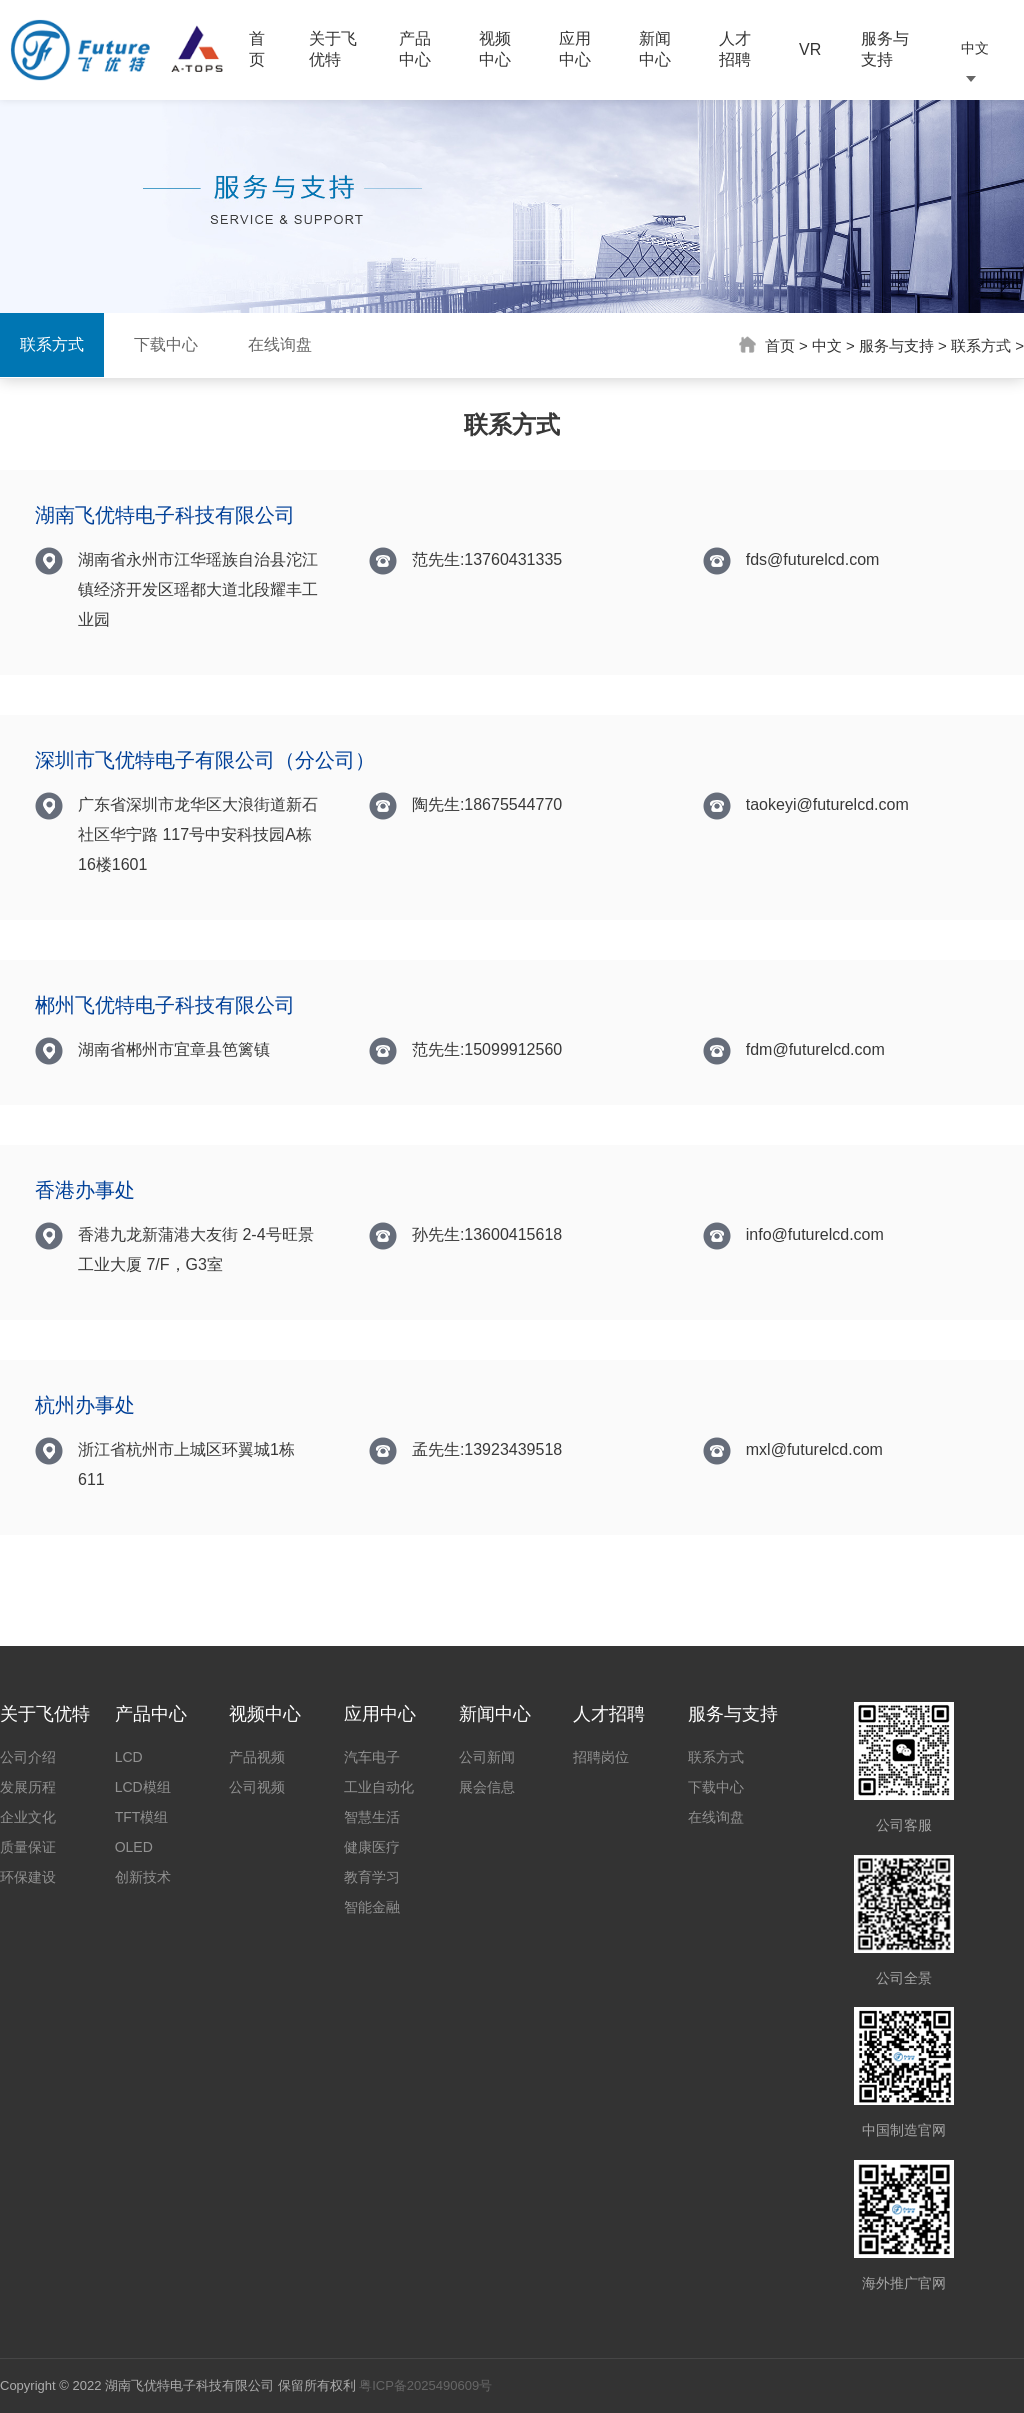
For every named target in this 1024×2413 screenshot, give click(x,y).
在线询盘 (280, 344)
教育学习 (372, 1877)
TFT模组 (142, 1817)
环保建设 (28, 1877)
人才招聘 (735, 49)
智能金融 (372, 1907)
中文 (827, 345)
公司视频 (257, 1787)
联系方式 (52, 344)
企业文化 (28, 1817)
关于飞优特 (333, 49)
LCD (129, 1757)
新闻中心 (655, 49)
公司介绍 (28, 1757)
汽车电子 (372, 1757)
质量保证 (28, 1847)
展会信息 (487, 1787)
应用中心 (575, 49)
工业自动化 (379, 1787)
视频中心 (495, 49)
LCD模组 (143, 1787)
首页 (257, 49)
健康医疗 (372, 1847)
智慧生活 (372, 1817)
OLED (134, 1847)
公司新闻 (487, 1757)
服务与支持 (885, 49)
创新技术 (143, 1877)
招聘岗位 (601, 1757)
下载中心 (166, 344)
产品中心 (415, 49)
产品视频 (257, 1757)
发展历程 (28, 1787)
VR (810, 49)
